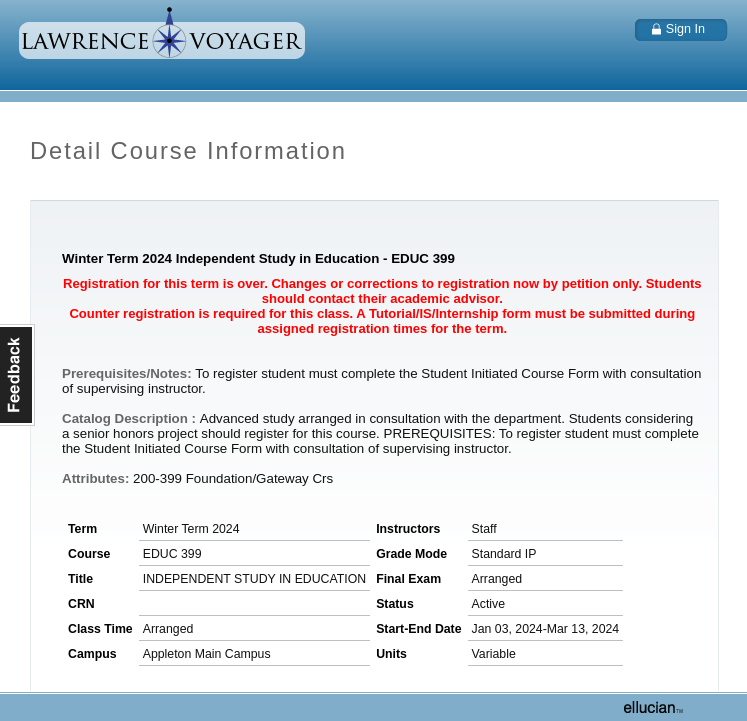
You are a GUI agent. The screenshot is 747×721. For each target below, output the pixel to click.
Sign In (685, 29)
